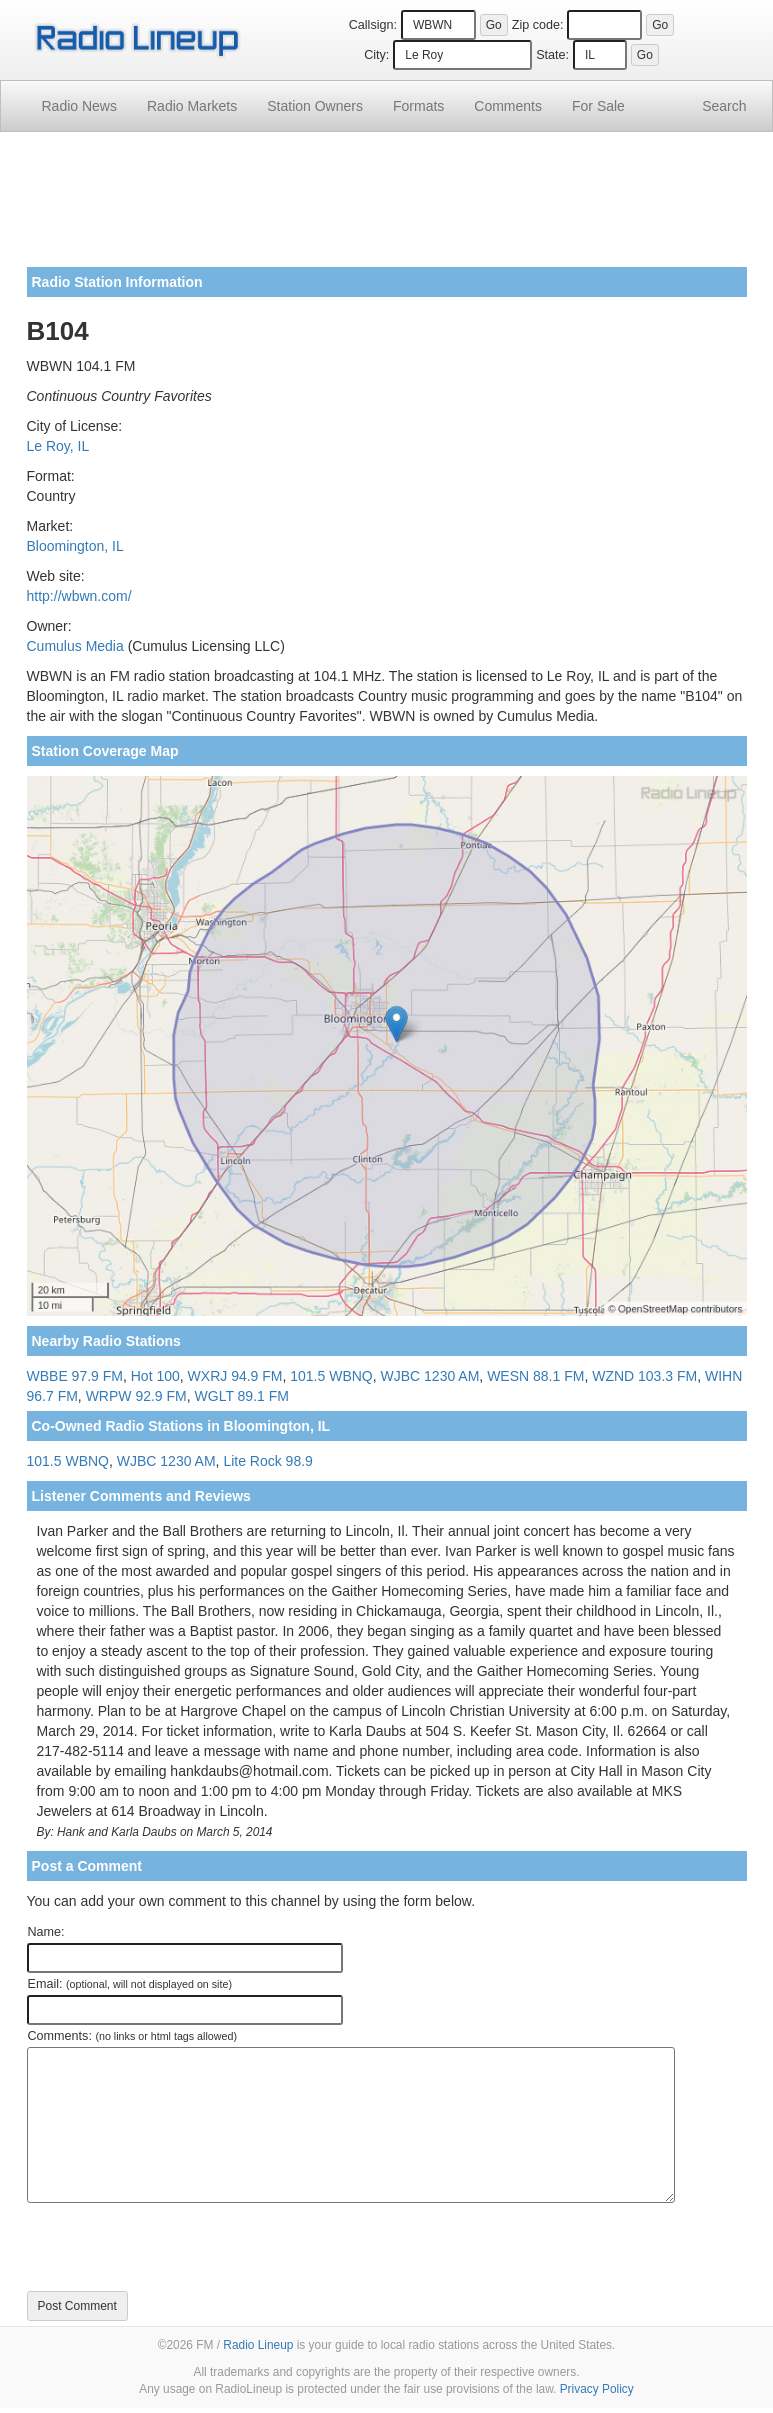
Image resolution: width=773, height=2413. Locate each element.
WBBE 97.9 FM (75, 1376)
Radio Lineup (258, 2345)
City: (376, 55)
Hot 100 (155, 1376)
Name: (46, 1932)
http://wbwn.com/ (79, 596)
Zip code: (538, 25)
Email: (130, 1984)
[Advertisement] (387, 207)
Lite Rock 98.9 (268, 1461)
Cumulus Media (75, 646)
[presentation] (179, 2247)
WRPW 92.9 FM (136, 1396)
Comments (508, 106)
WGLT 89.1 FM (242, 1396)
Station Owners (315, 106)
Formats (418, 106)
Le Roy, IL (58, 446)
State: (552, 55)
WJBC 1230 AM (430, 1376)
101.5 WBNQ (331, 1376)
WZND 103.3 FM (644, 1376)
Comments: (132, 2036)
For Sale (598, 106)
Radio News (79, 106)
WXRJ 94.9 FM (235, 1376)
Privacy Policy (597, 2389)
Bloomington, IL (75, 546)
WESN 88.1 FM (535, 1376)
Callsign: (373, 25)
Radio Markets (192, 106)
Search (724, 106)
